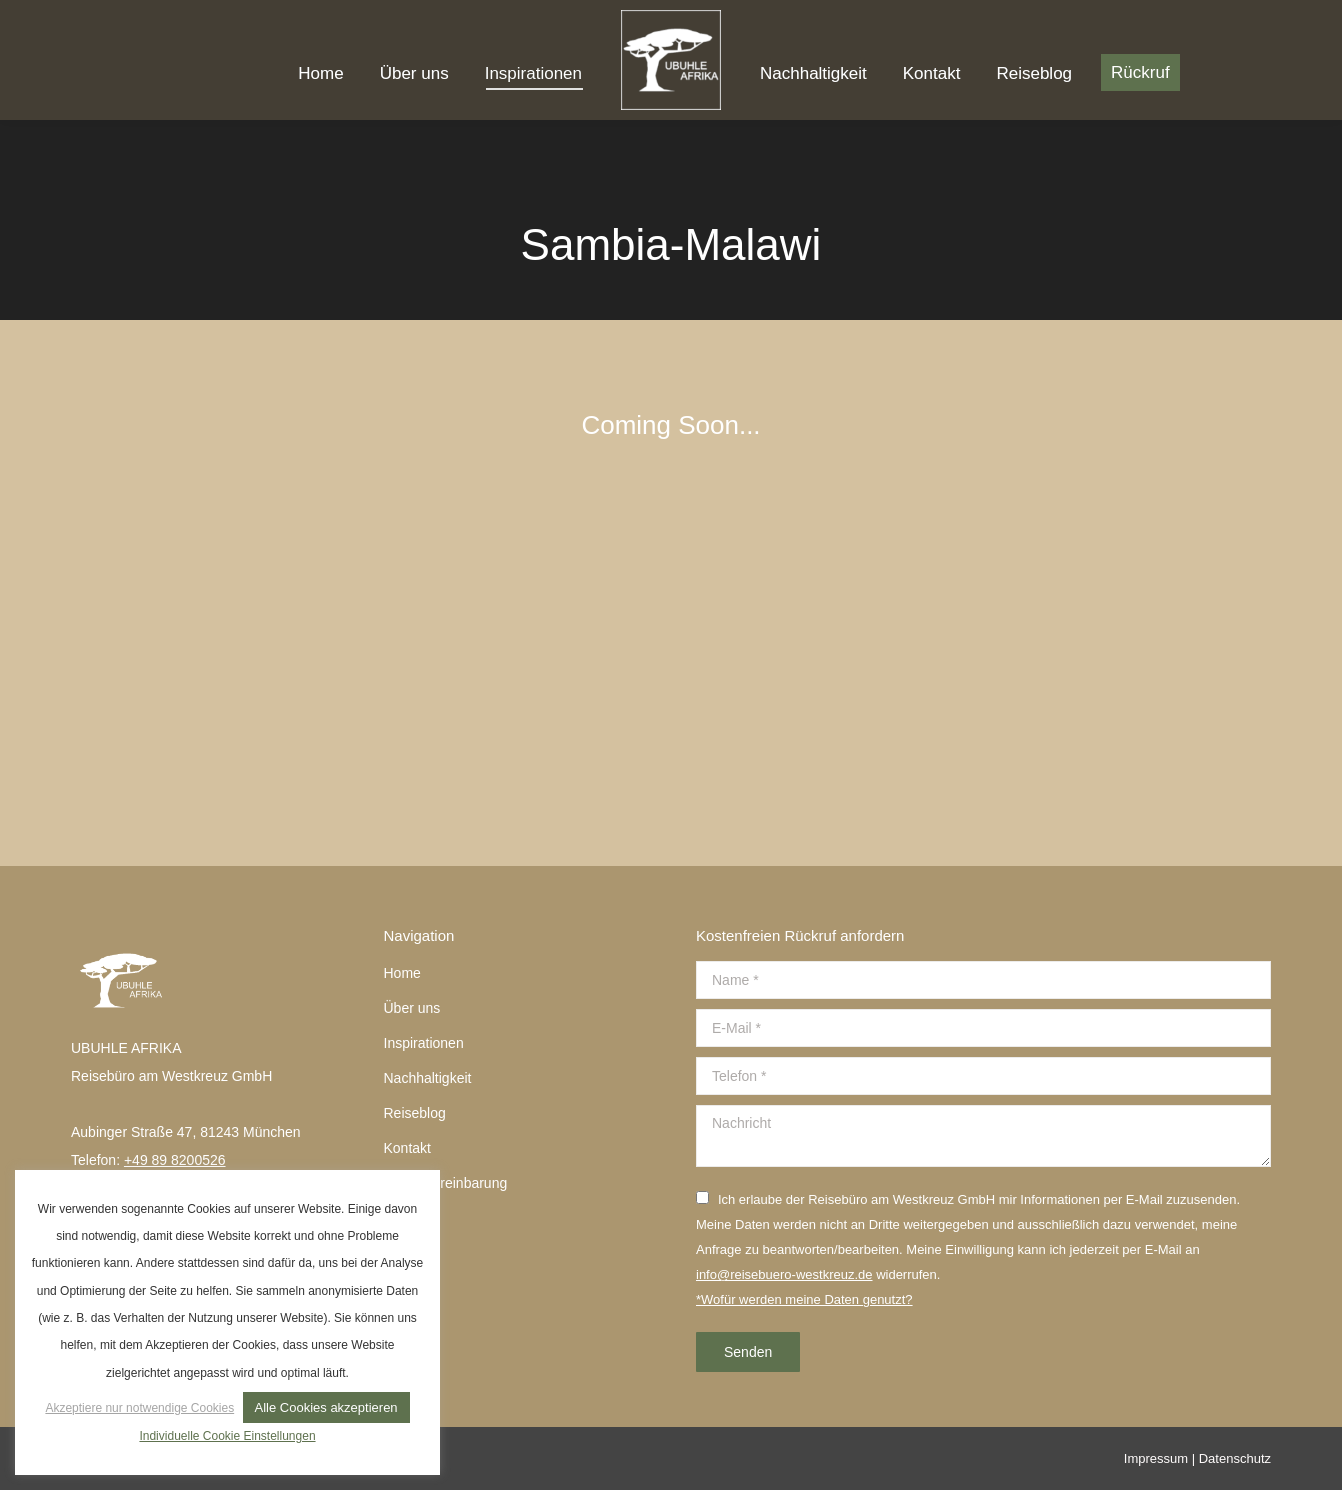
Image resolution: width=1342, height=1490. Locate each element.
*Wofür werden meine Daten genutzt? (804, 1299)
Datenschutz (1235, 1458)
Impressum (1156, 1458)
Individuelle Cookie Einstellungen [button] (227, 1436)
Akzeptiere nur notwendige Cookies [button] (139, 1408)
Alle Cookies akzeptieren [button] (326, 1407)
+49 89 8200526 (175, 1160)
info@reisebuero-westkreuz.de (784, 1274)
